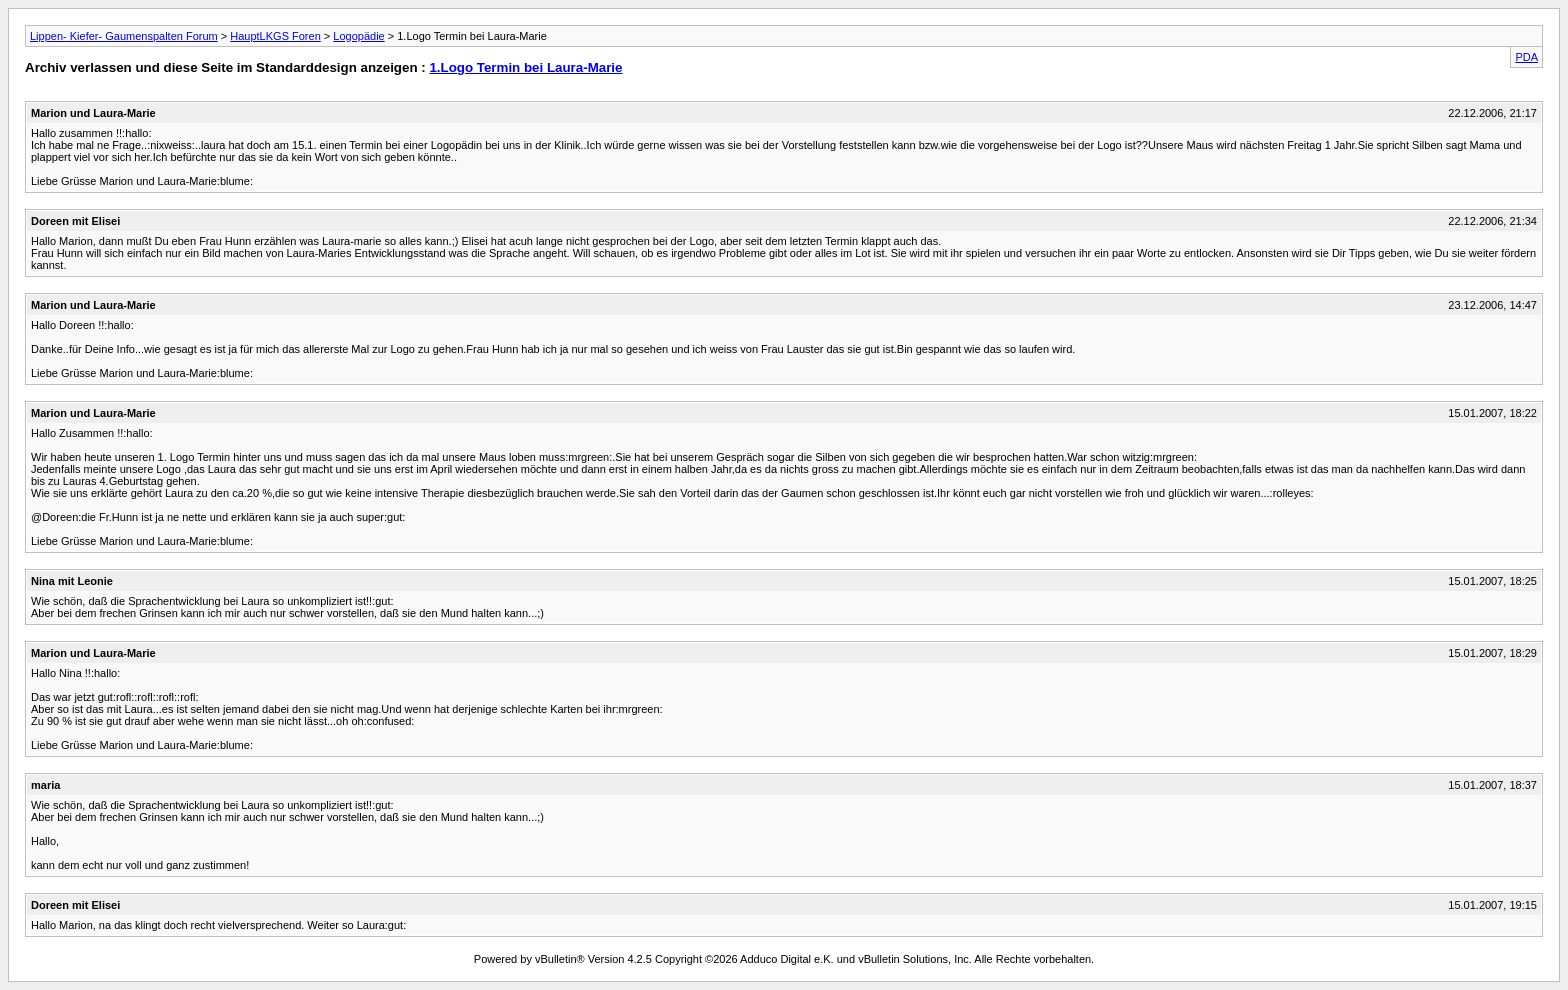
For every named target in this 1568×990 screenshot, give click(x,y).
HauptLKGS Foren (275, 36)
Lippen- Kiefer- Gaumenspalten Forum (124, 36)
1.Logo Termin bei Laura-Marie (525, 67)
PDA (1526, 57)
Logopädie (358, 36)
